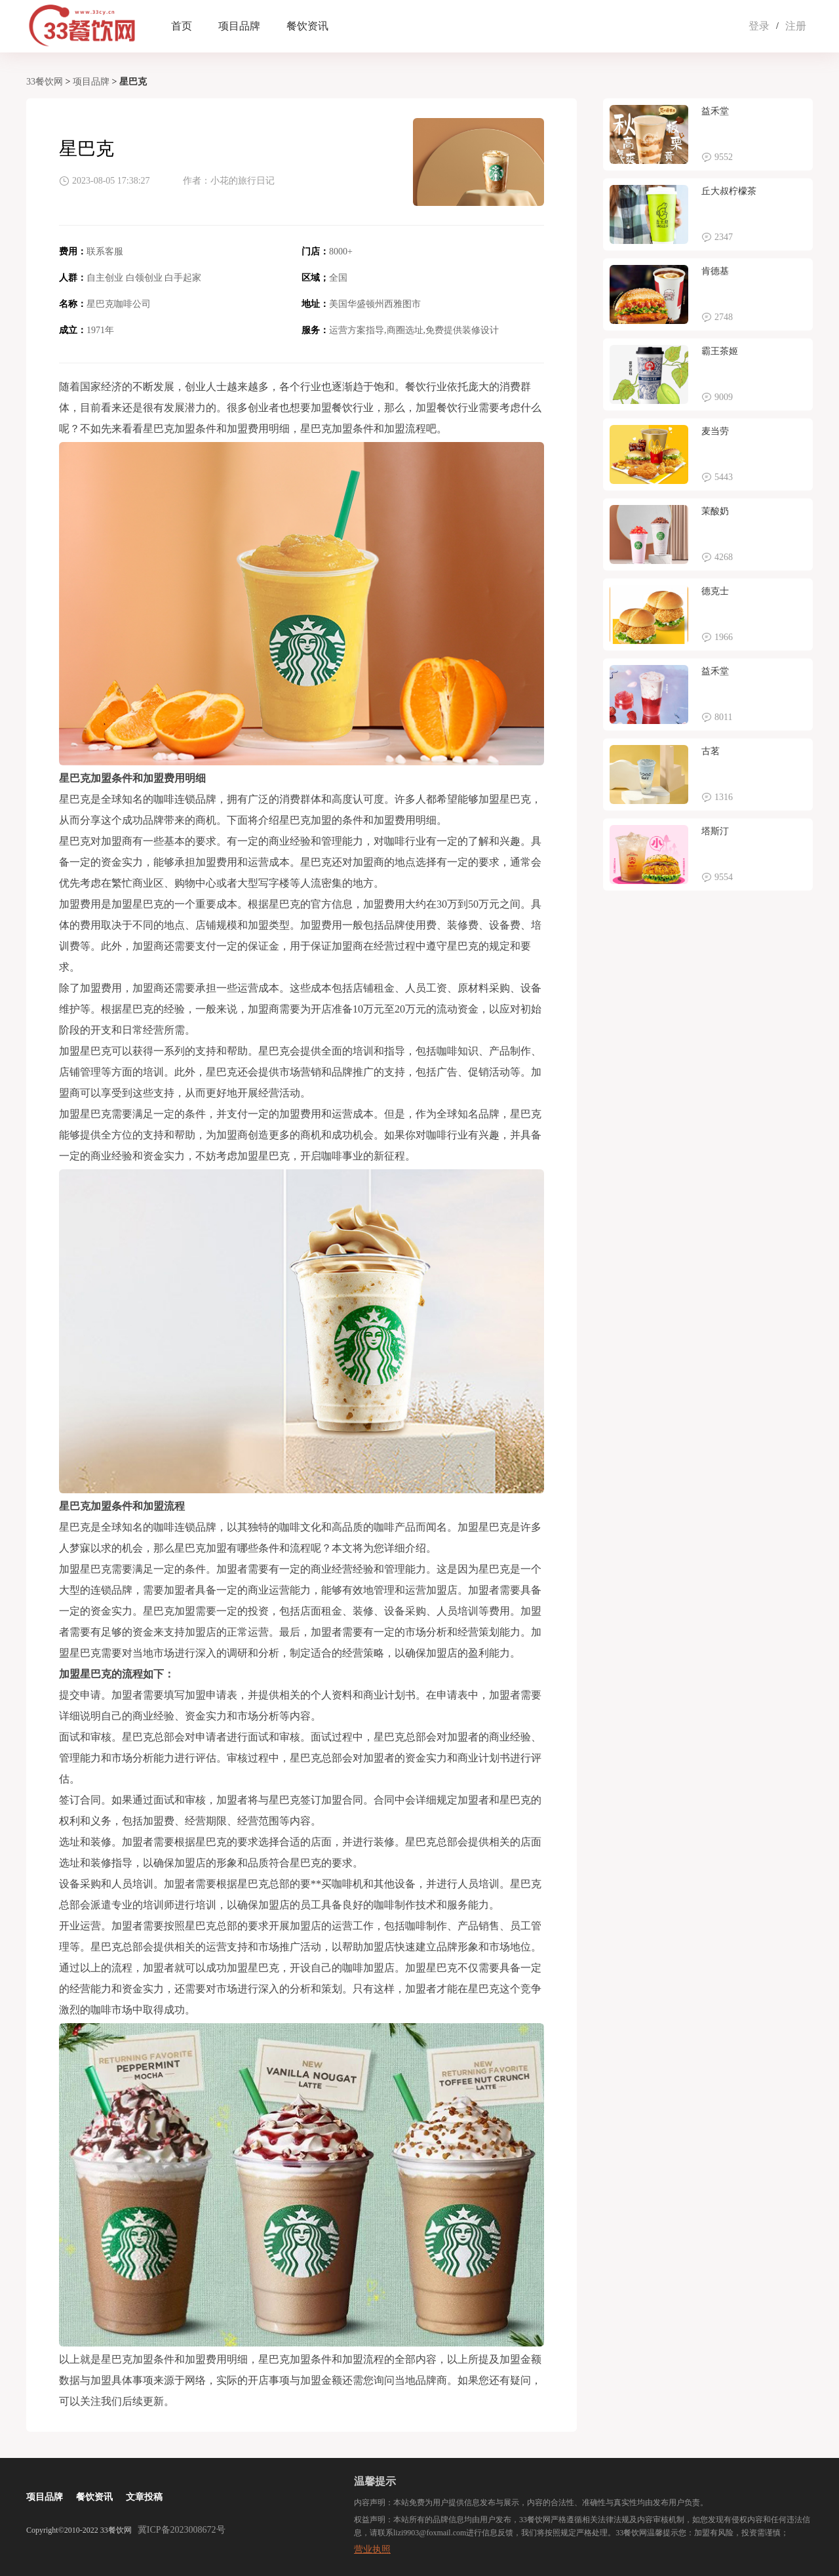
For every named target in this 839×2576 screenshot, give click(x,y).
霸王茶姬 (719, 351)
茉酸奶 (715, 511)
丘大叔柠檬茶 (728, 191)
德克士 (715, 591)
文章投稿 (144, 2497)
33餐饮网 (44, 82)
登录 (759, 25)
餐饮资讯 (307, 25)
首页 (181, 25)
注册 (795, 25)
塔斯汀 (715, 831)
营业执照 (372, 2549)
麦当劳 (715, 431)
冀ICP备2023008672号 (181, 2530)
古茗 (710, 751)
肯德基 (715, 271)
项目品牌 (239, 25)
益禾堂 (715, 111)
